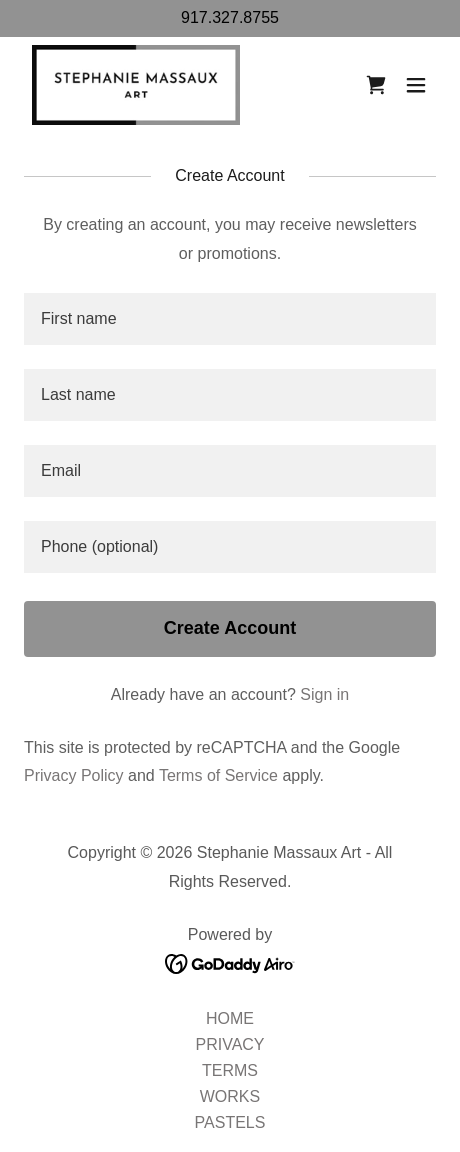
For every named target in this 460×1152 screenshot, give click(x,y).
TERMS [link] (230, 1070)
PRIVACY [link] (229, 1044)
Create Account (230, 628)
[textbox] (230, 319)
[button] (416, 85)
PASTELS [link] (230, 1122)
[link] (136, 85)
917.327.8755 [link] (230, 17)
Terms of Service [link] (218, 775)
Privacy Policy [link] (74, 775)
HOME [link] (230, 1018)
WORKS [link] (230, 1096)
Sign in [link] (324, 694)
